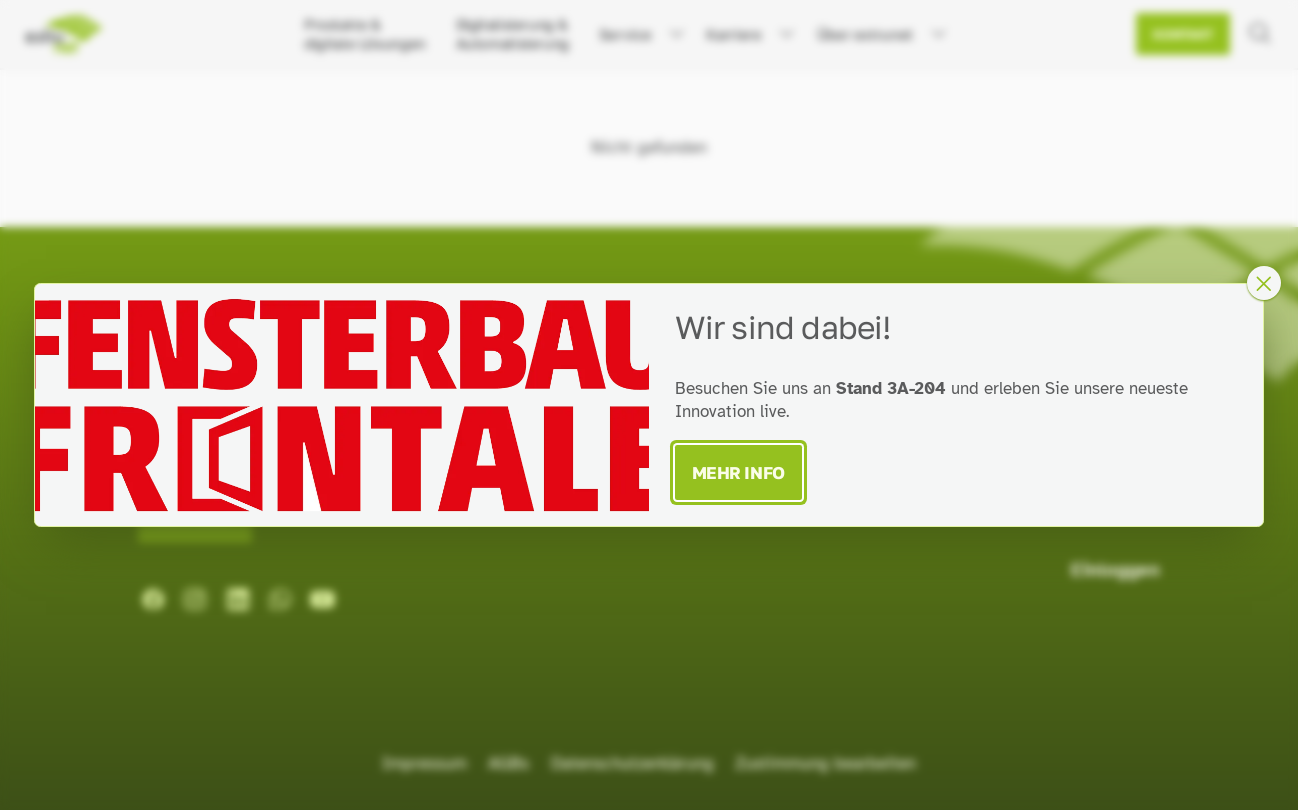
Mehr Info (738, 472)
